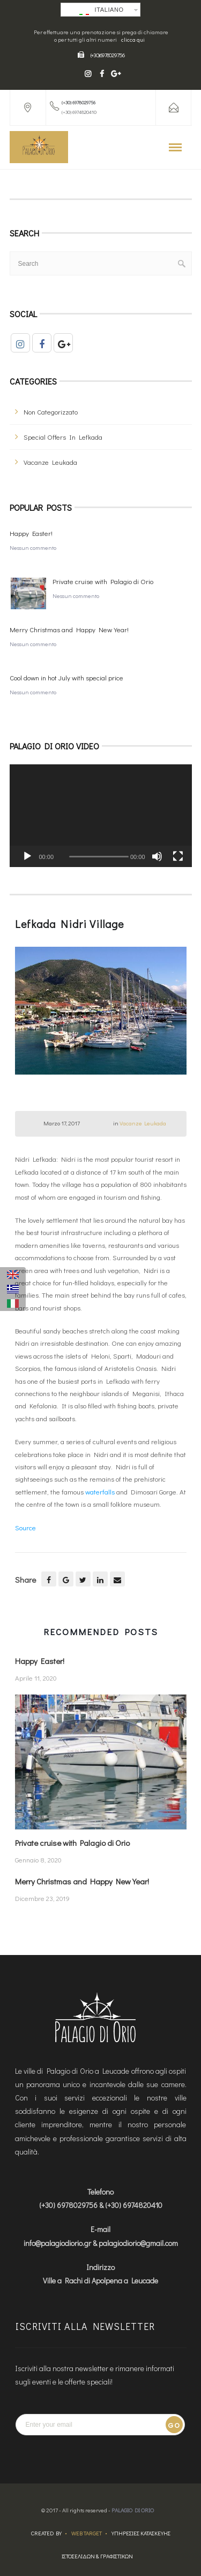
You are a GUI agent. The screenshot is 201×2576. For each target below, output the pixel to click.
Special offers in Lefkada (63, 436)
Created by (46, 2533)
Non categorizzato (51, 411)
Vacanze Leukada (50, 461)
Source (25, 1527)
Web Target (86, 2533)
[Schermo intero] (178, 856)
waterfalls (100, 1491)
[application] (101, 815)
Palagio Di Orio (132, 2510)
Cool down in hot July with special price (66, 677)
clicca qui (133, 39)
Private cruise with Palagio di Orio (103, 581)
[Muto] (157, 856)
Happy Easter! (31, 533)
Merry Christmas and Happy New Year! (69, 629)
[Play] (27, 856)
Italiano (101, 10)
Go (174, 2425)
